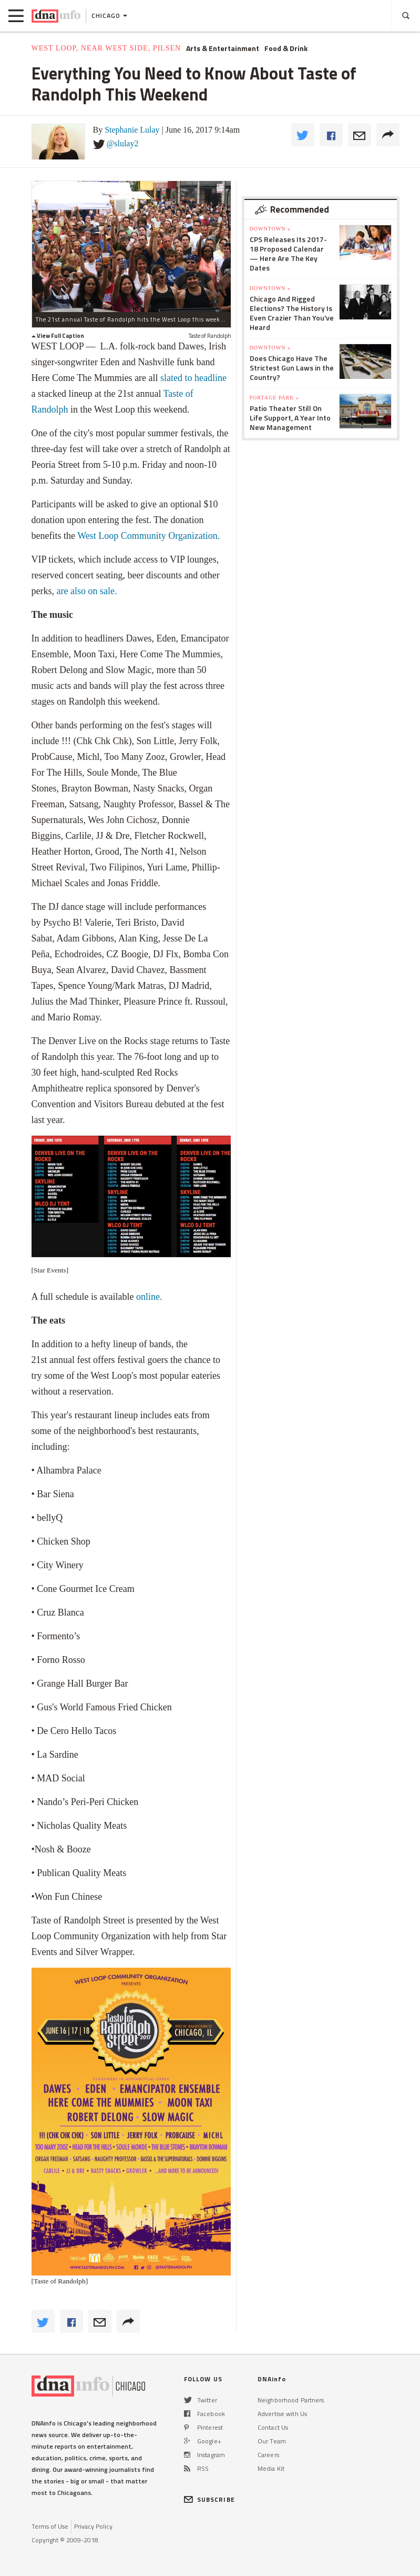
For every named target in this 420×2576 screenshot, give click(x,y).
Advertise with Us (282, 2414)
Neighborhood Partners (291, 2400)
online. (150, 1296)
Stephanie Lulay (132, 129)
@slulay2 (123, 143)
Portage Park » (274, 397)
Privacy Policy (93, 2526)
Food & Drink (286, 48)
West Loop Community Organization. (148, 535)
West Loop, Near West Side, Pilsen (106, 48)
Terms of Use (50, 2526)
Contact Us (273, 2427)
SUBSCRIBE (209, 2499)
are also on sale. (88, 591)
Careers (268, 2455)
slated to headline (193, 378)
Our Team (272, 2441)
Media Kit (271, 2468)
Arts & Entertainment (222, 48)
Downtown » (270, 229)
